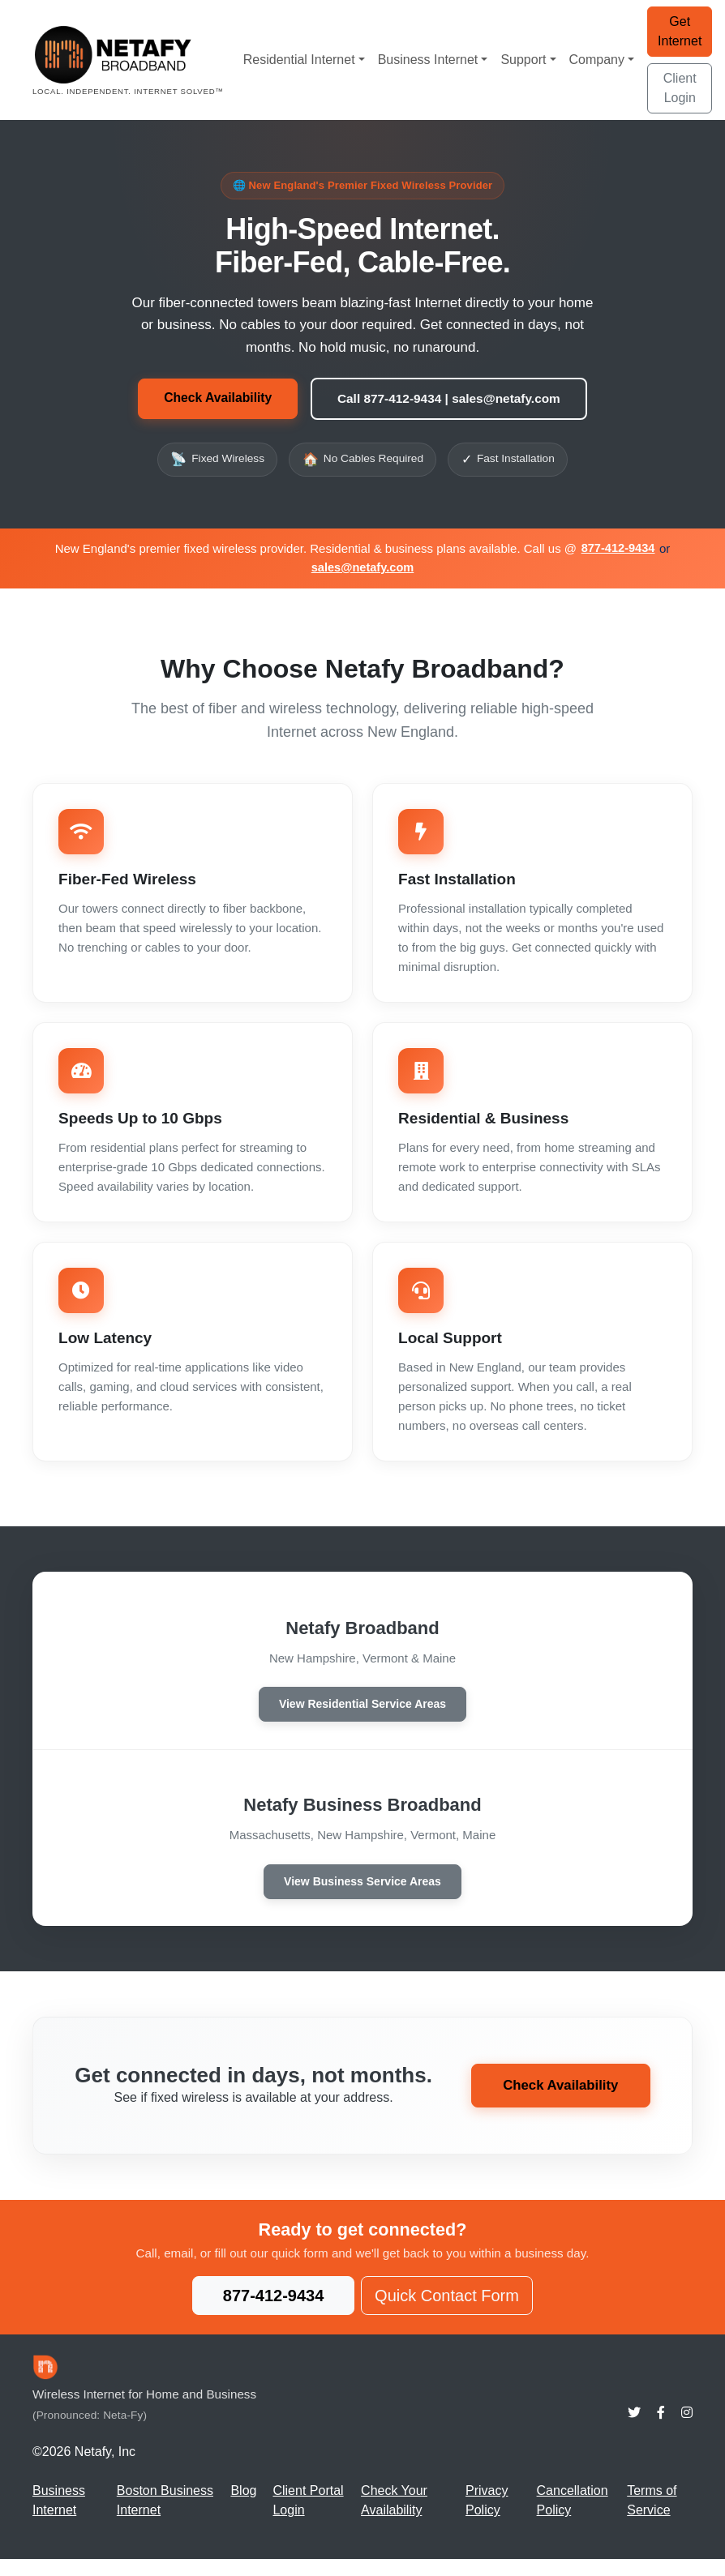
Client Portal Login (307, 2517)
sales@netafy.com (362, 569)
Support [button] (523, 59)
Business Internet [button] (428, 59)
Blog (243, 2507)
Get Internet (679, 31)
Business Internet (58, 2517)
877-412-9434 (617, 550)
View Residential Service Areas (362, 1713)
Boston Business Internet (165, 2517)
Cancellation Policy (572, 2517)
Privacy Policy (486, 2517)
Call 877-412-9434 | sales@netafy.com (451, 399)
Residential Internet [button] (299, 59)
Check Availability (212, 399)
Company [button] (596, 59)
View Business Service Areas (362, 1895)
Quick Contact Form (447, 2312)
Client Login (680, 88)
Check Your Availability (394, 2517)
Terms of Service (651, 2517)
